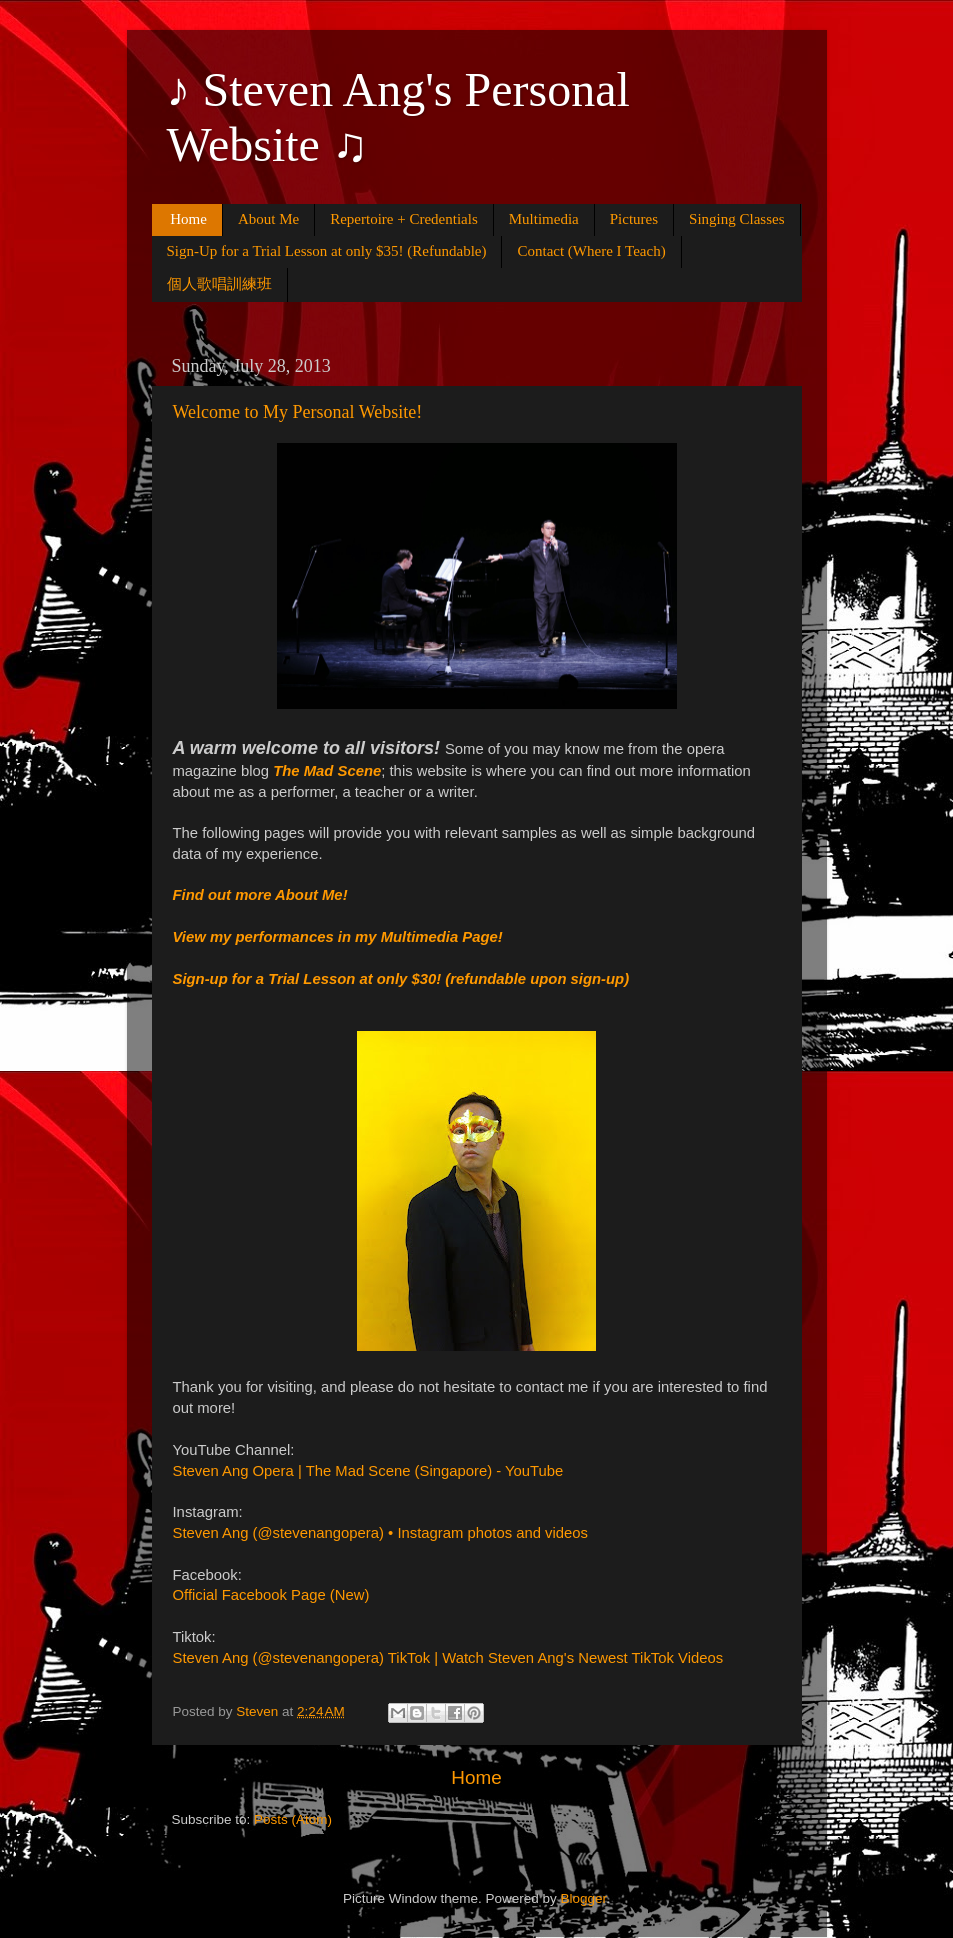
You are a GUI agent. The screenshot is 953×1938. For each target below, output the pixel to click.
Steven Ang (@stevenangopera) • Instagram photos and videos (381, 1533)
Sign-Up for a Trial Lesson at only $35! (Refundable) (327, 251)
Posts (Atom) (293, 1819)
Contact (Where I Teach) (591, 251)
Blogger (584, 1898)
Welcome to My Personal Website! (298, 412)
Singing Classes (736, 219)
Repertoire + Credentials (404, 219)
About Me (268, 219)
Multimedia (544, 219)
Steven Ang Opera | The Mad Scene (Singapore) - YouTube (368, 1471)
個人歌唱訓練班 (219, 284)
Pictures (634, 219)
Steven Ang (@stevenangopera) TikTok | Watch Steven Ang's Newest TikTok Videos (448, 1658)
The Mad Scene (327, 771)
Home (188, 219)
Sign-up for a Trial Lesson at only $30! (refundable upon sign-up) (401, 979)
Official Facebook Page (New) (271, 1595)
